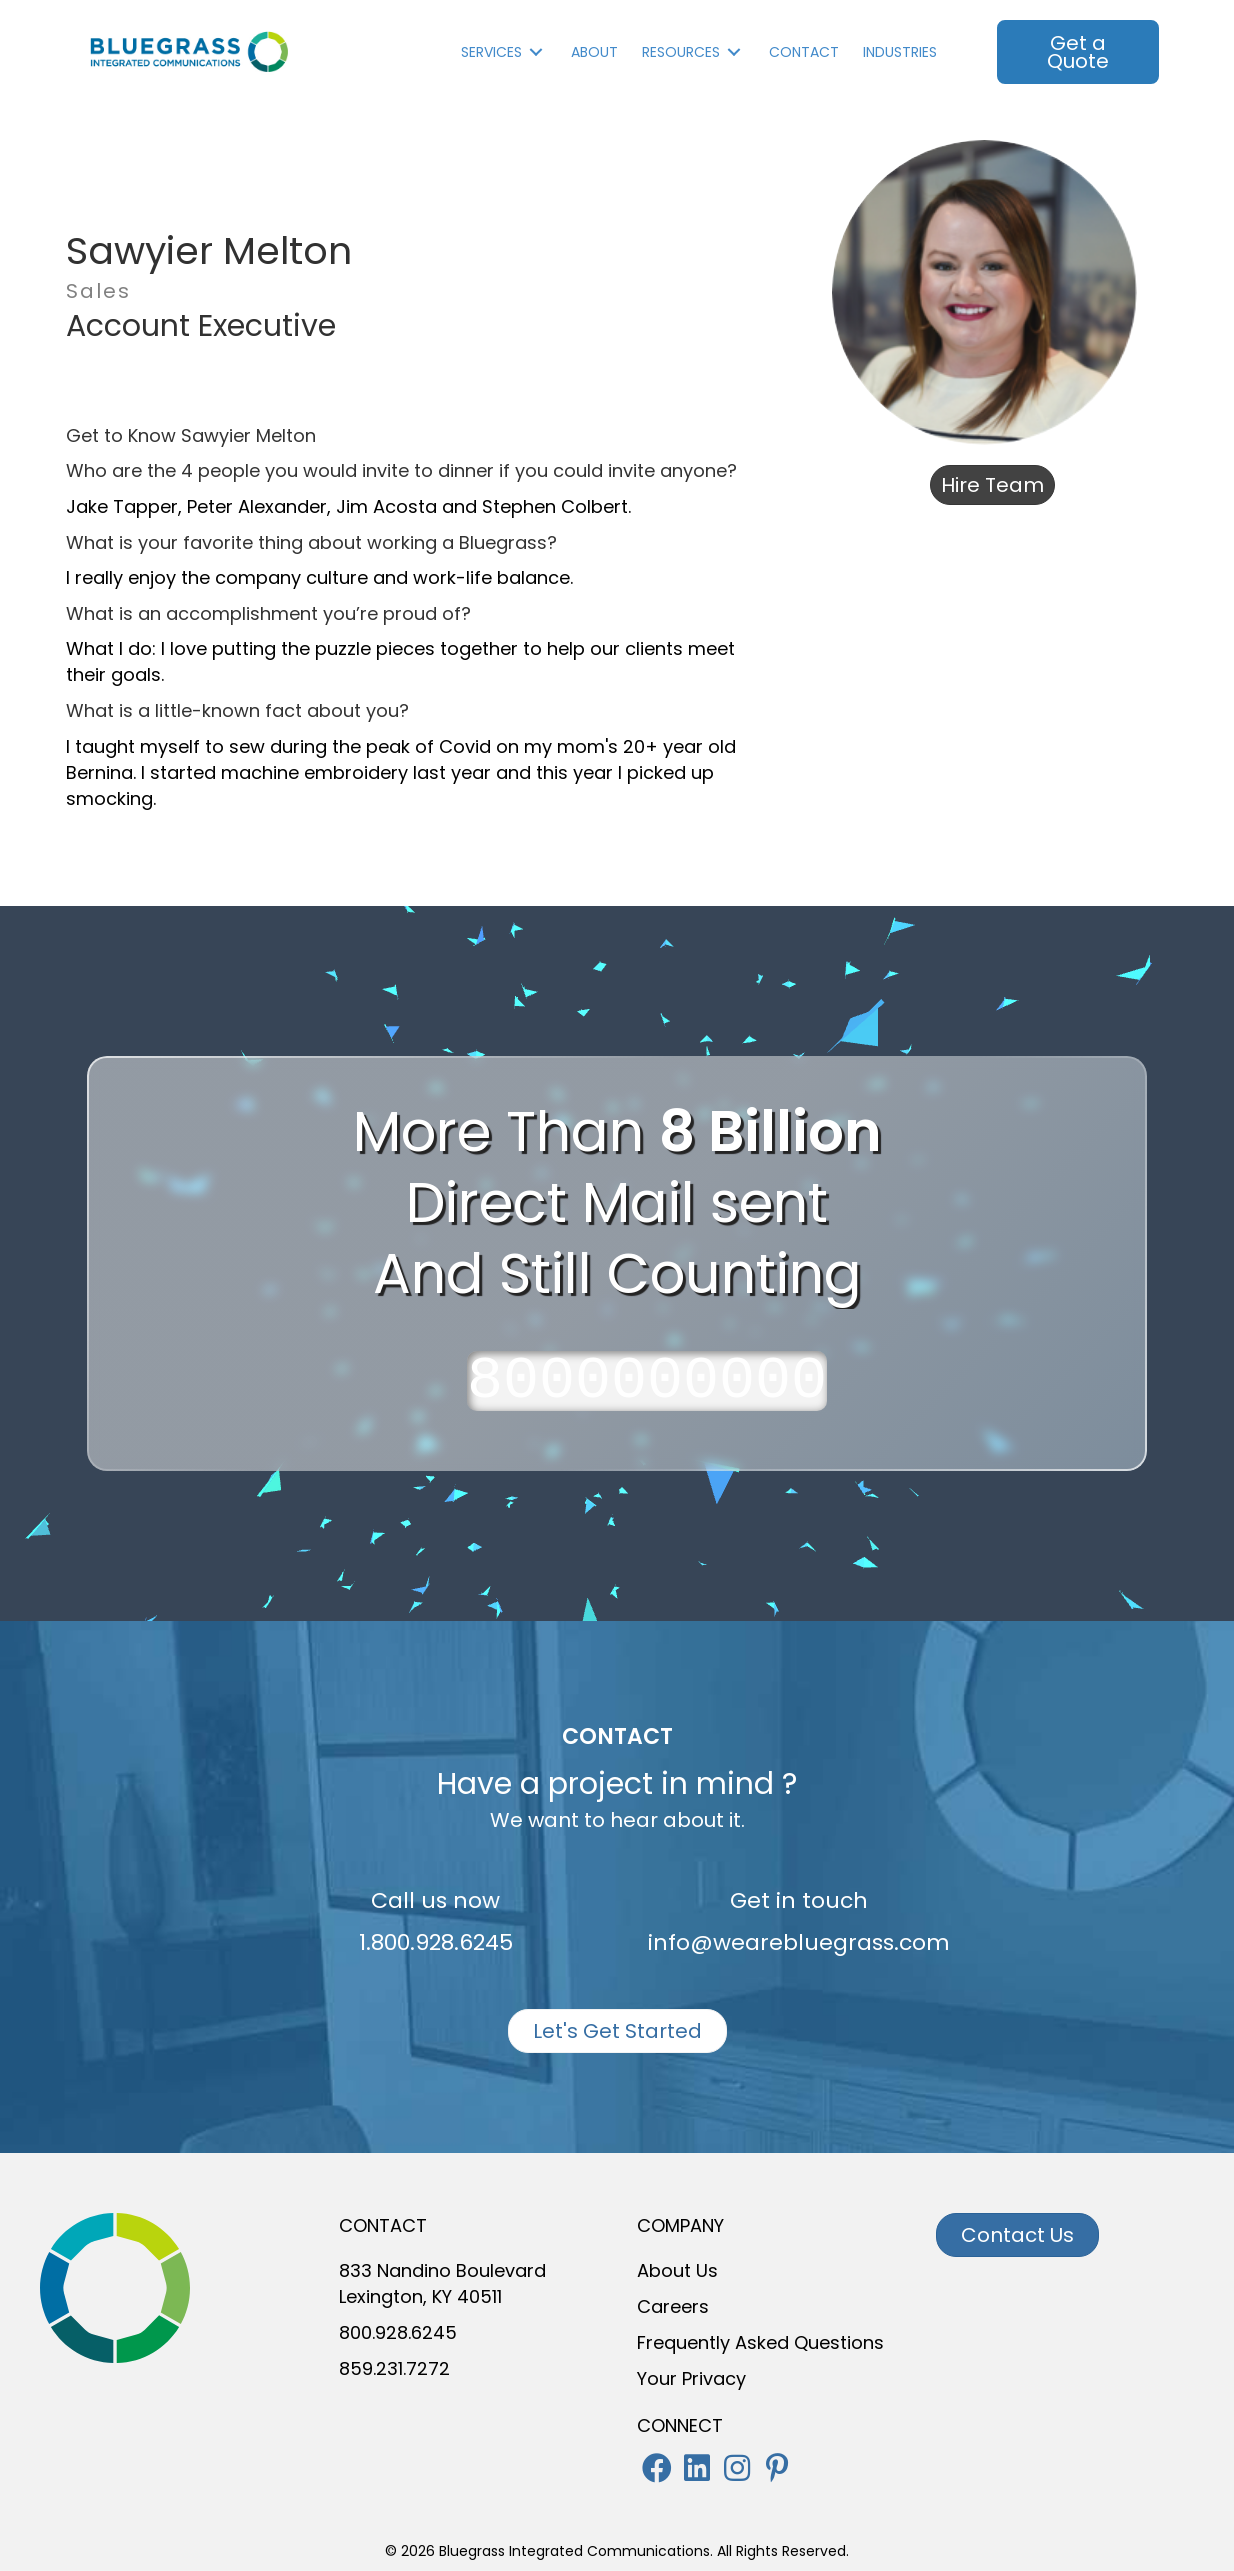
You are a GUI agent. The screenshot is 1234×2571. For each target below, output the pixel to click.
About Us (677, 2270)
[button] (657, 2468)
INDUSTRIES (900, 52)
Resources (681, 52)
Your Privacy (691, 2378)
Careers (673, 2306)
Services (491, 52)
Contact (804, 52)
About (594, 52)
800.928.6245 (398, 2332)
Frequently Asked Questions (760, 2342)
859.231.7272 (394, 2368)
